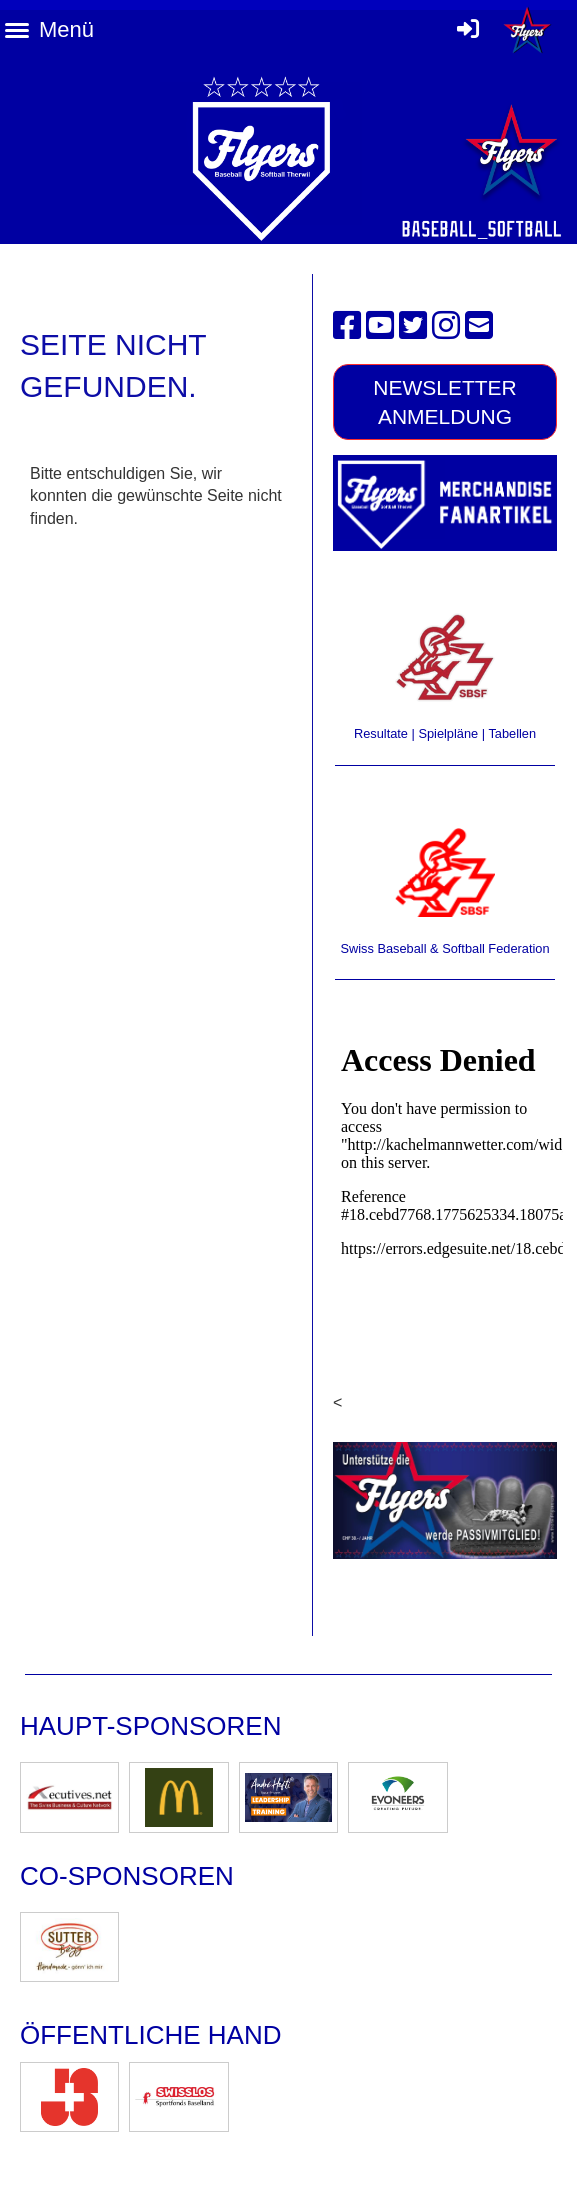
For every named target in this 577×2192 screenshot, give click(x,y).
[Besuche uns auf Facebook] (347, 326)
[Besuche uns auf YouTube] (380, 326)
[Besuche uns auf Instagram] (446, 326)
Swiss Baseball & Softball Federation (444, 948)
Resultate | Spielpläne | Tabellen (445, 733)
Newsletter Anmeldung (445, 402)
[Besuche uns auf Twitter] (413, 326)
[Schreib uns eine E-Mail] (479, 326)
